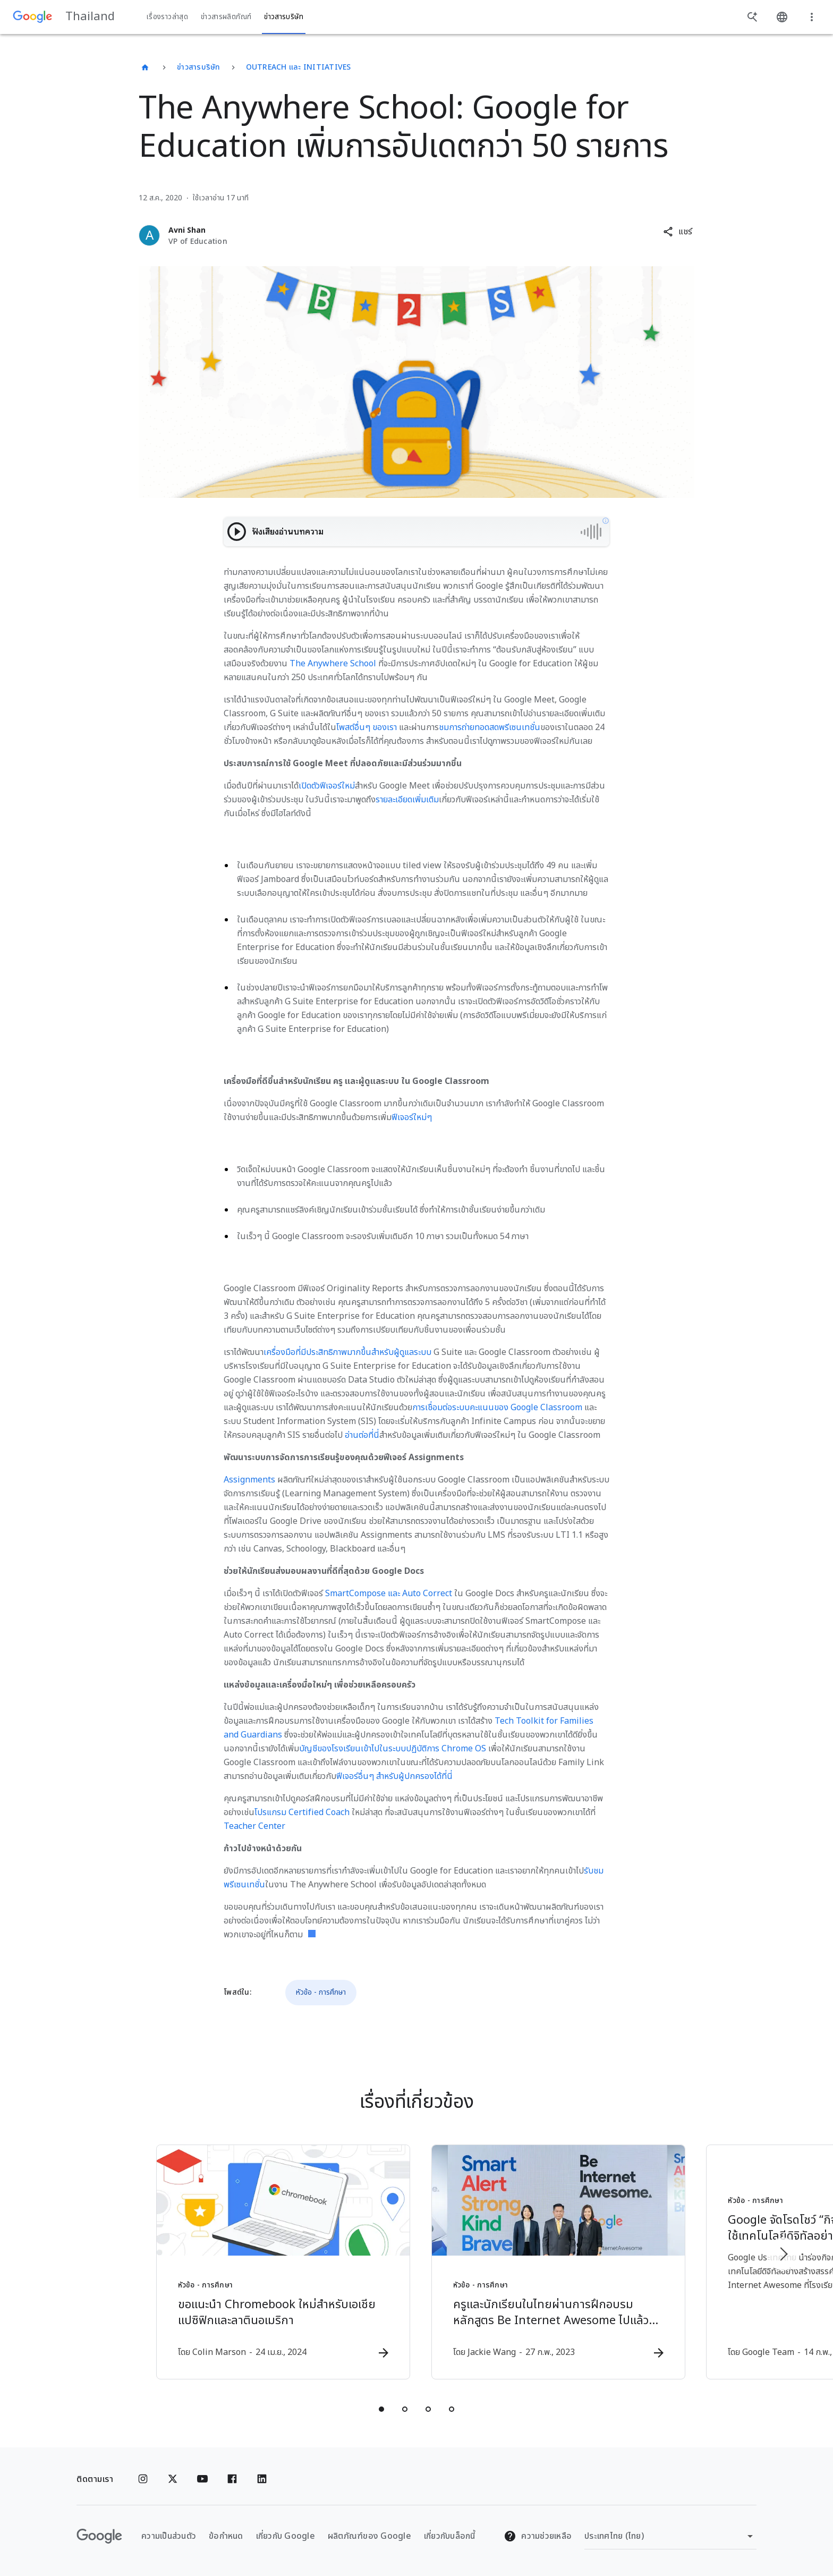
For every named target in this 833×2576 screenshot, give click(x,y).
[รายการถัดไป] (783, 2254)
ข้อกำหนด (226, 2536)
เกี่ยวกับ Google (285, 2536)
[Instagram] (143, 2479)
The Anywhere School (333, 663)
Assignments (249, 1479)
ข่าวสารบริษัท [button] (283, 17)
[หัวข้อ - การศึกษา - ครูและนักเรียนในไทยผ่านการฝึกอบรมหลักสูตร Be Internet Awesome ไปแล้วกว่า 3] (556, 2262)
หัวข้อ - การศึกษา (321, 1992)
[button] (677, 231)
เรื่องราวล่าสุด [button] (167, 17)
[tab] (381, 2409)
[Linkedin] (262, 2479)
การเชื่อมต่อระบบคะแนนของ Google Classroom (497, 1407)
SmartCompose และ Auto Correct (388, 1593)
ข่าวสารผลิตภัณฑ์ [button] (226, 17)
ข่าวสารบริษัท (198, 67)
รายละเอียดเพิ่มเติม (407, 799)
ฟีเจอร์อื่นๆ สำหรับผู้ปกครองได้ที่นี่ (394, 1776)
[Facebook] (232, 2479)
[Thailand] (145, 67)
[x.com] (172, 2479)
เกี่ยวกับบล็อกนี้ (449, 2536)
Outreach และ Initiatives (298, 67)
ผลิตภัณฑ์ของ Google (369, 2536)
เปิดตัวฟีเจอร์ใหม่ (327, 785)
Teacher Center (254, 1826)
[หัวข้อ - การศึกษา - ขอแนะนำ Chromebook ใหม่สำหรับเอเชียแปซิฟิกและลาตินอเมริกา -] (277, 2262)
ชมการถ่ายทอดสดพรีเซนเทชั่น (489, 727)
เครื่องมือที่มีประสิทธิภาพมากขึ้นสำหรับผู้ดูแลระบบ (347, 1352)
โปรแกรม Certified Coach (302, 1812)
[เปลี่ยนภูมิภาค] (670, 2536)
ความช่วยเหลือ (538, 2536)
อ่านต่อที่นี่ (362, 1435)
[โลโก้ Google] (99, 2536)
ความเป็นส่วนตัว (168, 2536)
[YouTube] (202, 2479)
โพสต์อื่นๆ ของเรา (366, 727)
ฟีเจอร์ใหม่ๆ (412, 1117)
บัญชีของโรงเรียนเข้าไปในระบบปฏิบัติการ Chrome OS (392, 1748)
